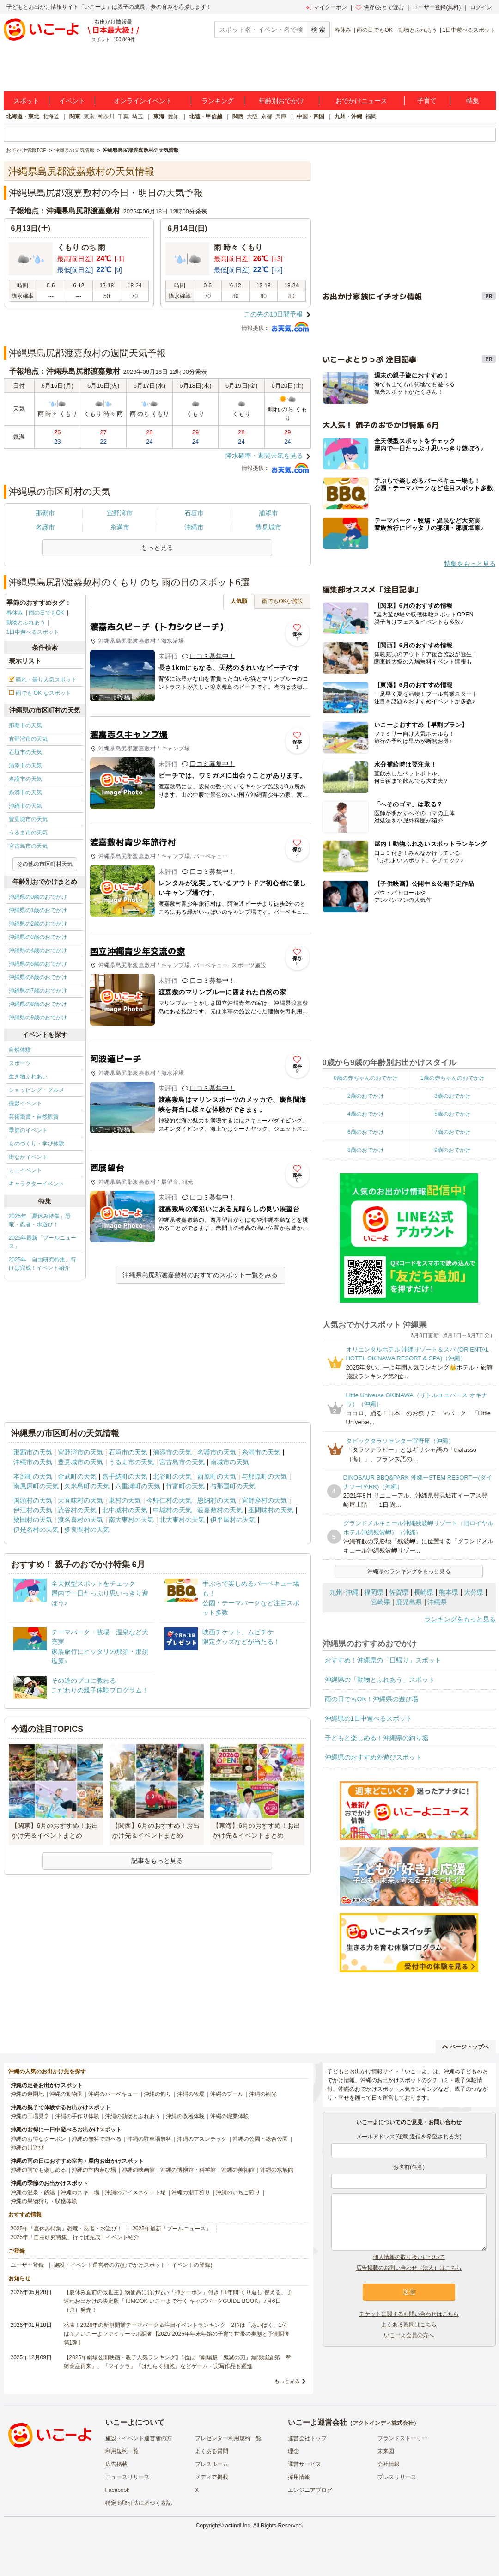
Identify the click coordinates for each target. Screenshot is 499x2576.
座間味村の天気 (270, 1510)
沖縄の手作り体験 (77, 2116)
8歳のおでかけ (365, 1150)
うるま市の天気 (28, 832)
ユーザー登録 (27, 2265)
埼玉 (137, 116)
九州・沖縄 (348, 116)
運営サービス (304, 2464)
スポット (26, 100)
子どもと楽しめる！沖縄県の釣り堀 (376, 1738)
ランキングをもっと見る (460, 1619)
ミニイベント (25, 1170)
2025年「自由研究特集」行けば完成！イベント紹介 (43, 1263)
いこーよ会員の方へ (409, 2335)
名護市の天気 (25, 779)
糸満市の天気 (25, 792)
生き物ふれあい (28, 1076)
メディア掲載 (211, 2477)
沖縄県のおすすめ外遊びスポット (373, 1757)
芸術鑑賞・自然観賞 (34, 1117)
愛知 (173, 116)
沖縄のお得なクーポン (38, 2139)
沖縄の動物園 (66, 2094)
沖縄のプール (226, 2094)
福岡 (371, 116)
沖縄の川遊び (27, 2147)
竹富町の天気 (185, 1486)
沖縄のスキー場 (80, 2192)
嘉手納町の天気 (124, 1476)
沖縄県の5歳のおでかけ (38, 964)
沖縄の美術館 (238, 2170)
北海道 (51, 116)
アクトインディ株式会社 (383, 2423)
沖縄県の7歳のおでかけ (38, 990)
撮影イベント (25, 1103)
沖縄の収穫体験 (185, 2116)
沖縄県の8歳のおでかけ (38, 1004)
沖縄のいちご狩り (238, 2192)
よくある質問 (211, 2451)
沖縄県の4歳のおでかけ (38, 950)
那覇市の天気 (25, 725)
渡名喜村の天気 (80, 1519)
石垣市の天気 (25, 752)
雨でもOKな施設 (282, 601)
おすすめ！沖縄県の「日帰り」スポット (383, 1660)
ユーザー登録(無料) (437, 7)
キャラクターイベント (36, 1184)
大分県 (473, 1592)
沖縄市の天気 (25, 806)
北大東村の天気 (182, 1519)
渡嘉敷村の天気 (220, 1510)
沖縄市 (194, 527)
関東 (74, 116)
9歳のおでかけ (452, 1150)
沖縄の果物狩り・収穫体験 (44, 2201)
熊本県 (448, 1592)
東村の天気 (125, 1500)
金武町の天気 (77, 1476)
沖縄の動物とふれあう (132, 2116)
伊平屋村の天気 (233, 1519)
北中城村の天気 (124, 1510)
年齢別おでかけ (281, 100)
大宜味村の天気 (80, 1500)
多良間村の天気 (87, 1529)
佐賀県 (398, 1592)
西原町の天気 (216, 1476)
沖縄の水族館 (276, 2170)
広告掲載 (116, 2464)
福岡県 (373, 1592)
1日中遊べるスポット (469, 30)
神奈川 (106, 116)
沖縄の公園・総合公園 (260, 2139)
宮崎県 (380, 1602)
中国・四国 (310, 116)
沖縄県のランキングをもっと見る (408, 1571)
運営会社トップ (307, 2438)
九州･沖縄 (344, 1592)
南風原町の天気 (36, 1486)
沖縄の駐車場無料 (149, 2139)
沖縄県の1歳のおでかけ (38, 910)
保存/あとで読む (380, 7)
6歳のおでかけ (365, 1132)
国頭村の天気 (32, 1500)
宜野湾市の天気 (28, 739)
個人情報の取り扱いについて (409, 2257)
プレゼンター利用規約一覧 (228, 2438)
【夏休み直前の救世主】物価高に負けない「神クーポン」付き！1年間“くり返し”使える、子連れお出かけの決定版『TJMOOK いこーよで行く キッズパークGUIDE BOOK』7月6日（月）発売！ (178, 2301)
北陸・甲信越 (205, 116)
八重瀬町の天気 (137, 1486)
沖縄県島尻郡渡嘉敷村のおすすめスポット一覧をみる (200, 1275)
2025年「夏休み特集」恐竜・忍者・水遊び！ (40, 1220)
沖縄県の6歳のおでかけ (38, 977)
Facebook (117, 2490)
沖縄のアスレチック (202, 2139)
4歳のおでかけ (365, 1114)
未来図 (385, 2451)
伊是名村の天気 (36, 1529)
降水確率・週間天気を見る (264, 455)
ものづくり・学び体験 (36, 1143)
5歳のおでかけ (452, 1114)
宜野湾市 (120, 513)
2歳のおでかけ (365, 1096)
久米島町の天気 (87, 1486)
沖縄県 (437, 1602)
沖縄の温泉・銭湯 (33, 2192)
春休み (343, 30)
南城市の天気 (229, 1462)
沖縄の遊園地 (27, 2094)
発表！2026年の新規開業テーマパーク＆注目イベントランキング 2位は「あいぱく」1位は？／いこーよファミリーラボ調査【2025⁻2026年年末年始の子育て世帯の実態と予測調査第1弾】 (177, 2334)
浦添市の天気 (25, 765)
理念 (293, 2451)
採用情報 (299, 2477)
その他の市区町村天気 (45, 864)
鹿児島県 (409, 1602)
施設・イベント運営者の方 (138, 2438)
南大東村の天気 (131, 1519)
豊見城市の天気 (28, 819)
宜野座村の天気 (264, 1500)
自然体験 (20, 1050)
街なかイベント (28, 1157)
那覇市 (45, 513)
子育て (427, 100)
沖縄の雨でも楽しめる (38, 2170)
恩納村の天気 (216, 1500)
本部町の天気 (32, 1476)
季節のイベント (28, 1130)
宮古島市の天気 (28, 846)
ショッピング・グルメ (36, 1090)
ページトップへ (465, 2047)
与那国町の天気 (233, 1486)
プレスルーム (211, 2464)
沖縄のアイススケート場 (135, 2192)
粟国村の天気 (32, 1519)
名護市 (45, 527)
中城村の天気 (172, 1510)
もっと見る (287, 2381)
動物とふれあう (417, 30)
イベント (72, 100)
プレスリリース (396, 2477)
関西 (237, 116)
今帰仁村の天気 (169, 1500)
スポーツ (20, 1063)
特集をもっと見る (470, 563)
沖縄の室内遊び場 (94, 2170)
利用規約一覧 (122, 2451)
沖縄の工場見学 (30, 2116)
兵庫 (280, 116)
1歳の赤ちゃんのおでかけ (452, 1078)
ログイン (481, 7)
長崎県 (423, 1592)
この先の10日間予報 (273, 314)
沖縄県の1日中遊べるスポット (369, 1718)
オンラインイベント (143, 100)
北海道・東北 (22, 116)
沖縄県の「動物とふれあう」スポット (380, 1679)
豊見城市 (268, 527)
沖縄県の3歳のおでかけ (38, 937)
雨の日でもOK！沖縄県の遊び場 (371, 1699)
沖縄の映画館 (138, 2170)
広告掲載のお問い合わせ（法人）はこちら (409, 2268)
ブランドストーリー (402, 2438)
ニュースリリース (127, 2477)
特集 (472, 100)
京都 (266, 116)
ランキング (217, 100)
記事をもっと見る (157, 1860)
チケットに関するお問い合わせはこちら (409, 2314)
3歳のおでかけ (452, 1096)
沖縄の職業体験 (229, 2116)
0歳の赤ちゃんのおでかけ (366, 1078)
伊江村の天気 (32, 1510)
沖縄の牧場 (191, 2094)
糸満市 (119, 527)
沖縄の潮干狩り (190, 2192)
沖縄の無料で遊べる (97, 2139)
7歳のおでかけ (452, 1132)
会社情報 (388, 2464)
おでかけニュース (361, 100)
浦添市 (268, 513)
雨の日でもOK (374, 30)
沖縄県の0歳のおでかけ (38, 897)
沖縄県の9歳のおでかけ (38, 1017)
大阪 (252, 116)
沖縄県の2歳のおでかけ (38, 923)
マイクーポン (326, 7)
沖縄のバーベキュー (113, 2094)
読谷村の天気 (77, 1510)
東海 (158, 116)
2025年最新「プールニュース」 (43, 1242)
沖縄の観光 (263, 2094)
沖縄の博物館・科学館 (188, 2170)
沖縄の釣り (157, 2094)
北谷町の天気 (172, 1476)
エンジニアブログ (310, 2490)
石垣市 (194, 513)
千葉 (123, 116)
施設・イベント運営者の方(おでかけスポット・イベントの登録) (133, 2265)
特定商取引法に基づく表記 (138, 2503)
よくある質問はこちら (409, 2324)
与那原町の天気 (264, 1476)
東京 (89, 116)
